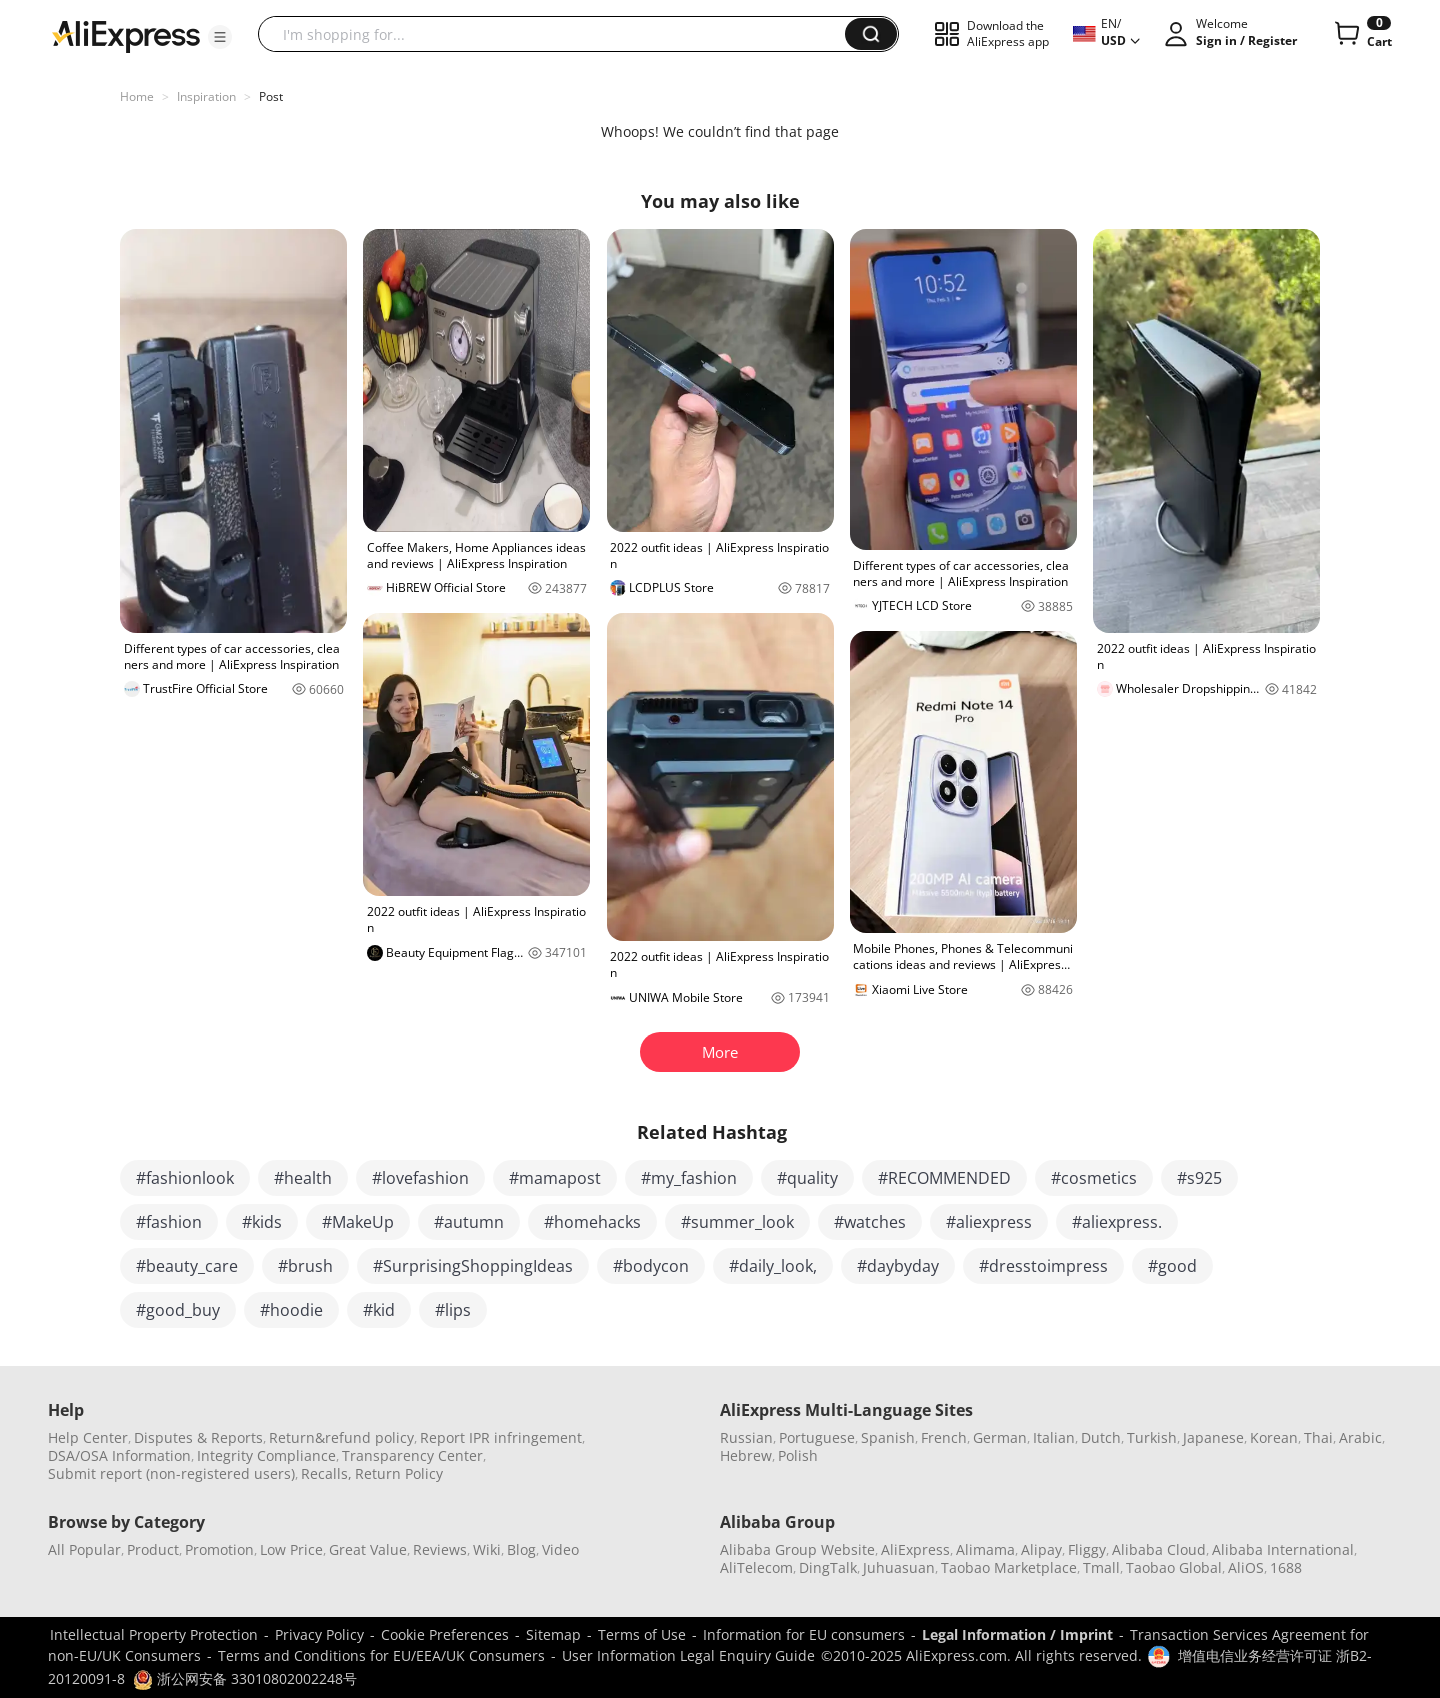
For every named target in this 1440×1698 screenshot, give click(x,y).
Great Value (368, 1549)
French (944, 1437)
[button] (220, 37)
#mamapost (555, 1178)
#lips (453, 1310)
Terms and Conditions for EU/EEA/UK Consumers (381, 1655)
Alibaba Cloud (1159, 1549)
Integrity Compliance (266, 1455)
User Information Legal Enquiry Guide (688, 1655)
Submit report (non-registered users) (171, 1473)
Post (271, 96)
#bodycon (651, 1266)
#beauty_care (187, 1266)
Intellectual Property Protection (154, 1634)
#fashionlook (185, 1178)
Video (560, 1549)
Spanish (888, 1437)
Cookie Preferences (445, 1634)
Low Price (291, 1549)
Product (153, 1549)
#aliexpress (989, 1222)
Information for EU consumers (804, 1634)
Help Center (88, 1437)
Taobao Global (1174, 1567)
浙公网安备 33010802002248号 (245, 1678)
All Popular (84, 1549)
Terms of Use (642, 1634)
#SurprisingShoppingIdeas (473, 1266)
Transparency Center (412, 1455)
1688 (1286, 1567)
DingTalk (828, 1567)
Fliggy (1087, 1549)
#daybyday (898, 1266)
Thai (1318, 1437)
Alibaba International (1283, 1549)
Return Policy (399, 1473)
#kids (262, 1222)
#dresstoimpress (1043, 1266)
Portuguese (817, 1437)
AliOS (1246, 1567)
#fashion (169, 1222)
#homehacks (592, 1222)
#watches (870, 1222)
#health (303, 1178)
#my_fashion (689, 1178)
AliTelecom (756, 1567)
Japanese (1213, 1437)
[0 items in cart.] (1361, 34)
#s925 (1199, 1178)
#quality (807, 1178)
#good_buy (178, 1310)
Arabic (1360, 1437)
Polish (798, 1455)
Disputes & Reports (198, 1437)
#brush (305, 1266)
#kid (379, 1310)
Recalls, (326, 1473)
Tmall (1101, 1567)
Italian (1054, 1437)
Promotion (219, 1549)
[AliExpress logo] (126, 35)
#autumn (469, 1222)
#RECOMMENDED (944, 1178)
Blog (521, 1549)
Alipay (1041, 1549)
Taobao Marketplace (1009, 1567)
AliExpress (915, 1549)
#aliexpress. (1117, 1222)
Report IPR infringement (501, 1437)
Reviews (440, 1549)
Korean (1274, 1437)
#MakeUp (358, 1222)
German (1000, 1437)
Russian (746, 1437)
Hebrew (746, 1455)
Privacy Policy (319, 1634)
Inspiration (206, 96)
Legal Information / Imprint (1017, 1634)
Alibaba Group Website (797, 1549)
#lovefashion (420, 1178)
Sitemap (553, 1634)
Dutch (1101, 1437)
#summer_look (737, 1222)
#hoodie (291, 1310)
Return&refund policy (341, 1437)
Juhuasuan (899, 1567)
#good (1172, 1266)
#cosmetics (1094, 1178)
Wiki (487, 1549)
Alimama (985, 1549)
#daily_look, (773, 1266)
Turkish (1152, 1437)
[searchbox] (559, 34)
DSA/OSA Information (119, 1455)
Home (137, 96)
